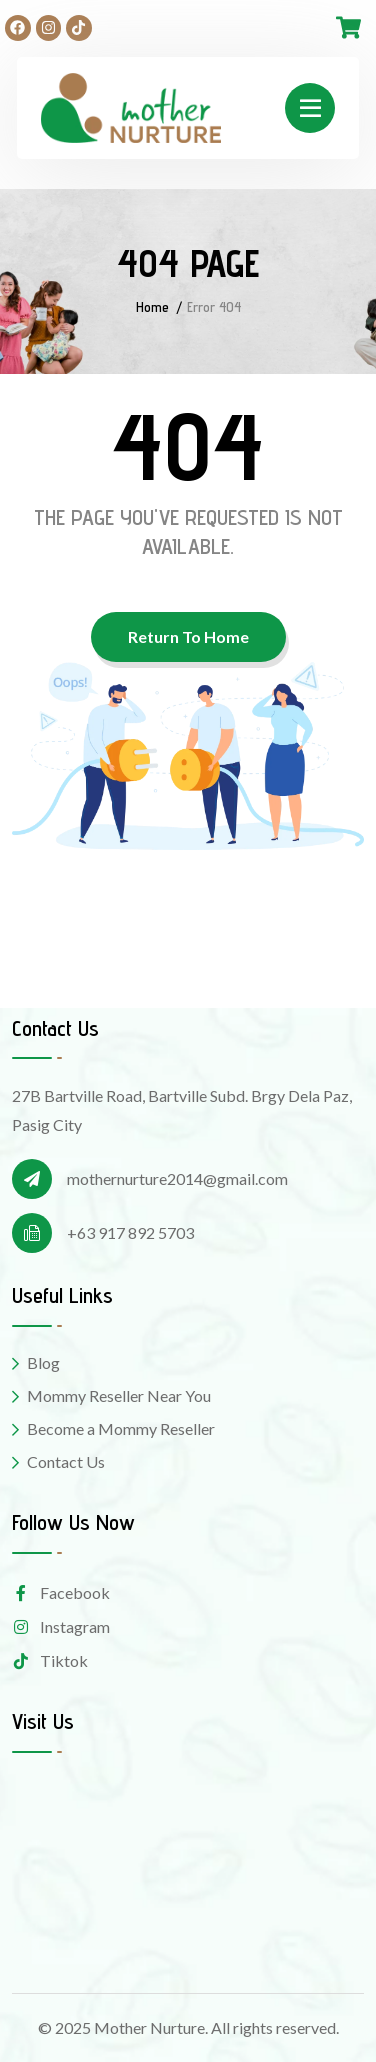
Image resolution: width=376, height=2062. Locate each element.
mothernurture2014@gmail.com (177, 1178)
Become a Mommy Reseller (121, 1428)
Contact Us (66, 1461)
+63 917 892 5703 (130, 1232)
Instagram (61, 1626)
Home (152, 307)
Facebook (61, 1592)
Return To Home (188, 636)
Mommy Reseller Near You (119, 1395)
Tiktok (50, 1660)
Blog (43, 1362)
